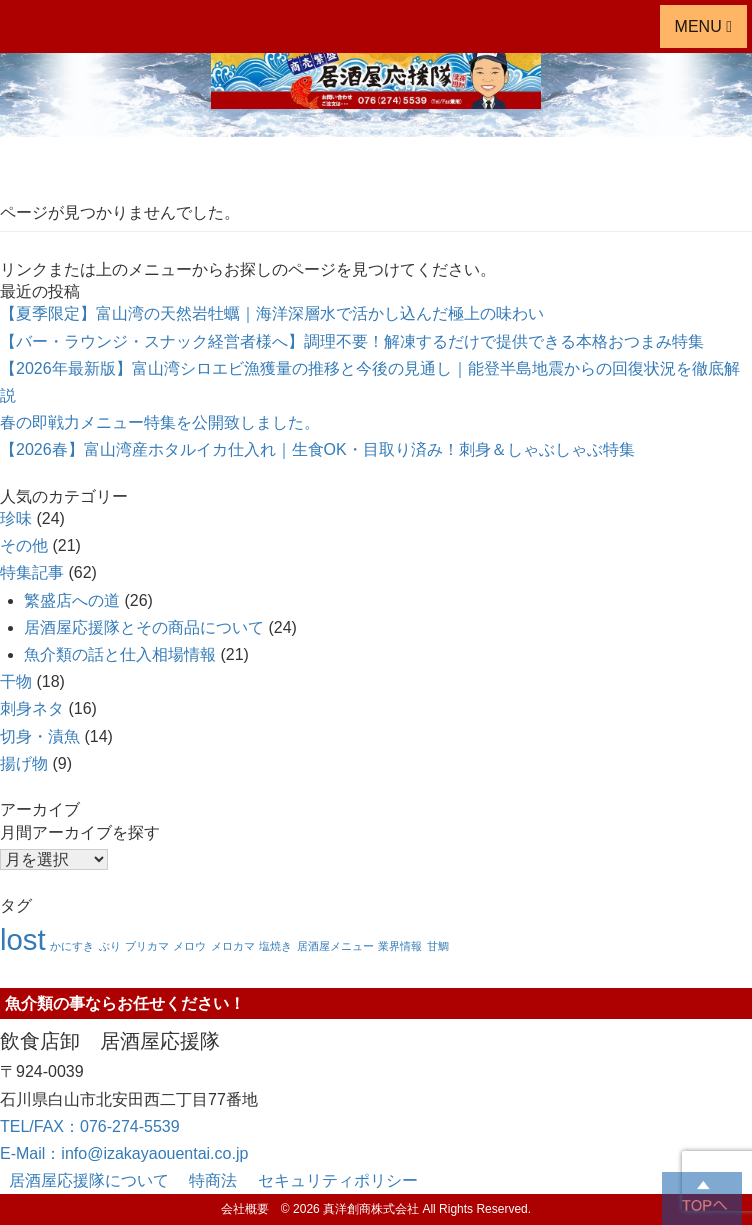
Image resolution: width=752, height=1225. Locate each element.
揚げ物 (24, 763)
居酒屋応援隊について (97, 1180)
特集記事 (32, 572)
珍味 (16, 518)
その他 (24, 545)
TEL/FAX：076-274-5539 (90, 1126)
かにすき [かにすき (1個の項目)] (72, 946)
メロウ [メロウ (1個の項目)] (189, 946)
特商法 (221, 1180)
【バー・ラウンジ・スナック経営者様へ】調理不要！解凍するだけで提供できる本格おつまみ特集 (352, 341)
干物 (16, 681)
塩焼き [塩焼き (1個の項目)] (275, 946)
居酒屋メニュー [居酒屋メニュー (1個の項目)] (335, 946)
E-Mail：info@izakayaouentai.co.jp (124, 1153)
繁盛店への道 (72, 600)
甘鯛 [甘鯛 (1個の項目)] (438, 946)
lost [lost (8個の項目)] (23, 939)
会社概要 (251, 1209)
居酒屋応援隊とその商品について (144, 627)
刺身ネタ (32, 708)
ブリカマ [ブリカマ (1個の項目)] (147, 946)
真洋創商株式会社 (371, 1209)
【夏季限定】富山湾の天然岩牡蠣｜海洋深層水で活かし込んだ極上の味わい (272, 313)
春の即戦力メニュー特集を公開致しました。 (160, 422)
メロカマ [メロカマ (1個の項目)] (233, 946)
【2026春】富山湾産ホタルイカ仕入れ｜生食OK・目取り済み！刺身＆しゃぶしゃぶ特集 (317, 449)
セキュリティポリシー (338, 1180)
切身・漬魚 (40, 736)
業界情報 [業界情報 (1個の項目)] (400, 946)
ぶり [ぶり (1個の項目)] (110, 946)
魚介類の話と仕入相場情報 (120, 654)
